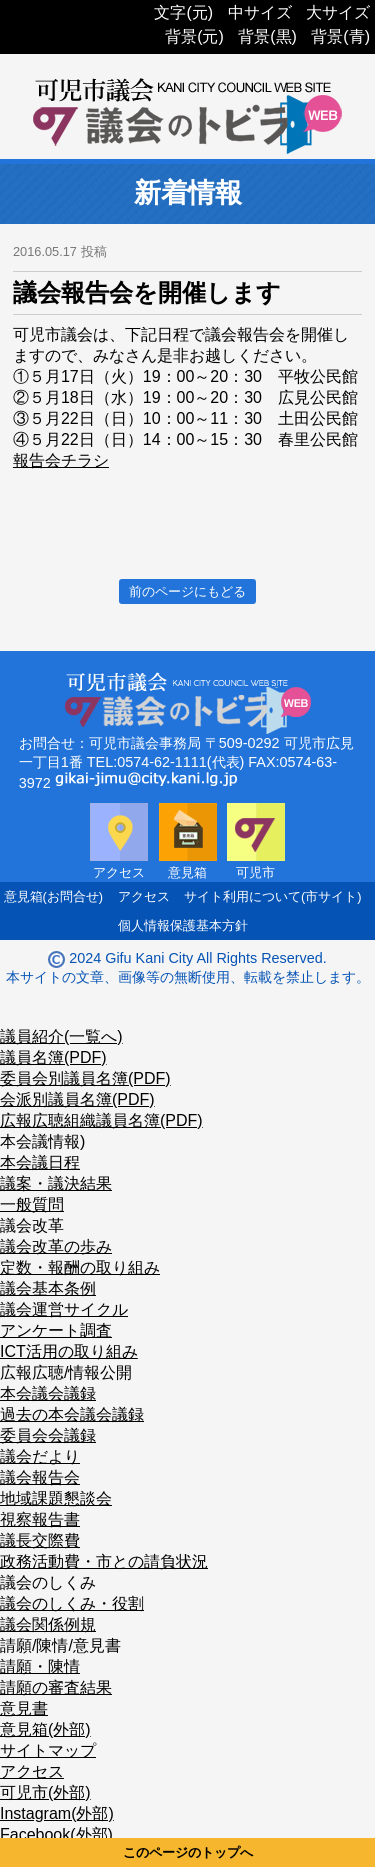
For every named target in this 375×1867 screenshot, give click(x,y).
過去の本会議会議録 (72, 1414)
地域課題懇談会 (56, 1498)
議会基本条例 (48, 1288)
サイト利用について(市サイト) (273, 896)
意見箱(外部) (45, 1729)
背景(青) (340, 36)
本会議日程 (40, 1162)
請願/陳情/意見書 (60, 1645)
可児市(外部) (45, 1792)
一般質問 (32, 1204)
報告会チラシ (61, 460)
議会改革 (32, 1225)
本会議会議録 (48, 1393)
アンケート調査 (56, 1330)
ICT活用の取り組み (69, 1351)
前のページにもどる (187, 591)
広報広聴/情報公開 (66, 1372)
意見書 (24, 1708)
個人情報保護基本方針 (183, 925)
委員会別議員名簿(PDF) (85, 1078)
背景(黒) (267, 36)
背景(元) (194, 36)
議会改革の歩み (56, 1246)
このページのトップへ (188, 1852)
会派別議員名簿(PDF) (77, 1099)
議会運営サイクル (64, 1309)
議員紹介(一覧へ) (61, 1036)
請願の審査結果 (56, 1687)
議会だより (40, 1456)
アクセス (144, 896)
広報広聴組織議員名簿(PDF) (101, 1120)
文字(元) (183, 12)
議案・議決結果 (56, 1183)
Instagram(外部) (57, 1813)
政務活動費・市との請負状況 (104, 1561)
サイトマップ (48, 1750)
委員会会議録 (48, 1435)
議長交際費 (40, 1540)
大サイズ (338, 12)
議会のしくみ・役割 (72, 1603)
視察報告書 (40, 1519)
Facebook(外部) (56, 1834)
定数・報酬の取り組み (80, 1267)
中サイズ (260, 12)
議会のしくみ (48, 1582)
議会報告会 (40, 1477)
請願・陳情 (40, 1666)
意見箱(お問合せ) (54, 896)
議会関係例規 (48, 1624)
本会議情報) (42, 1141)
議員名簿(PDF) (53, 1057)
